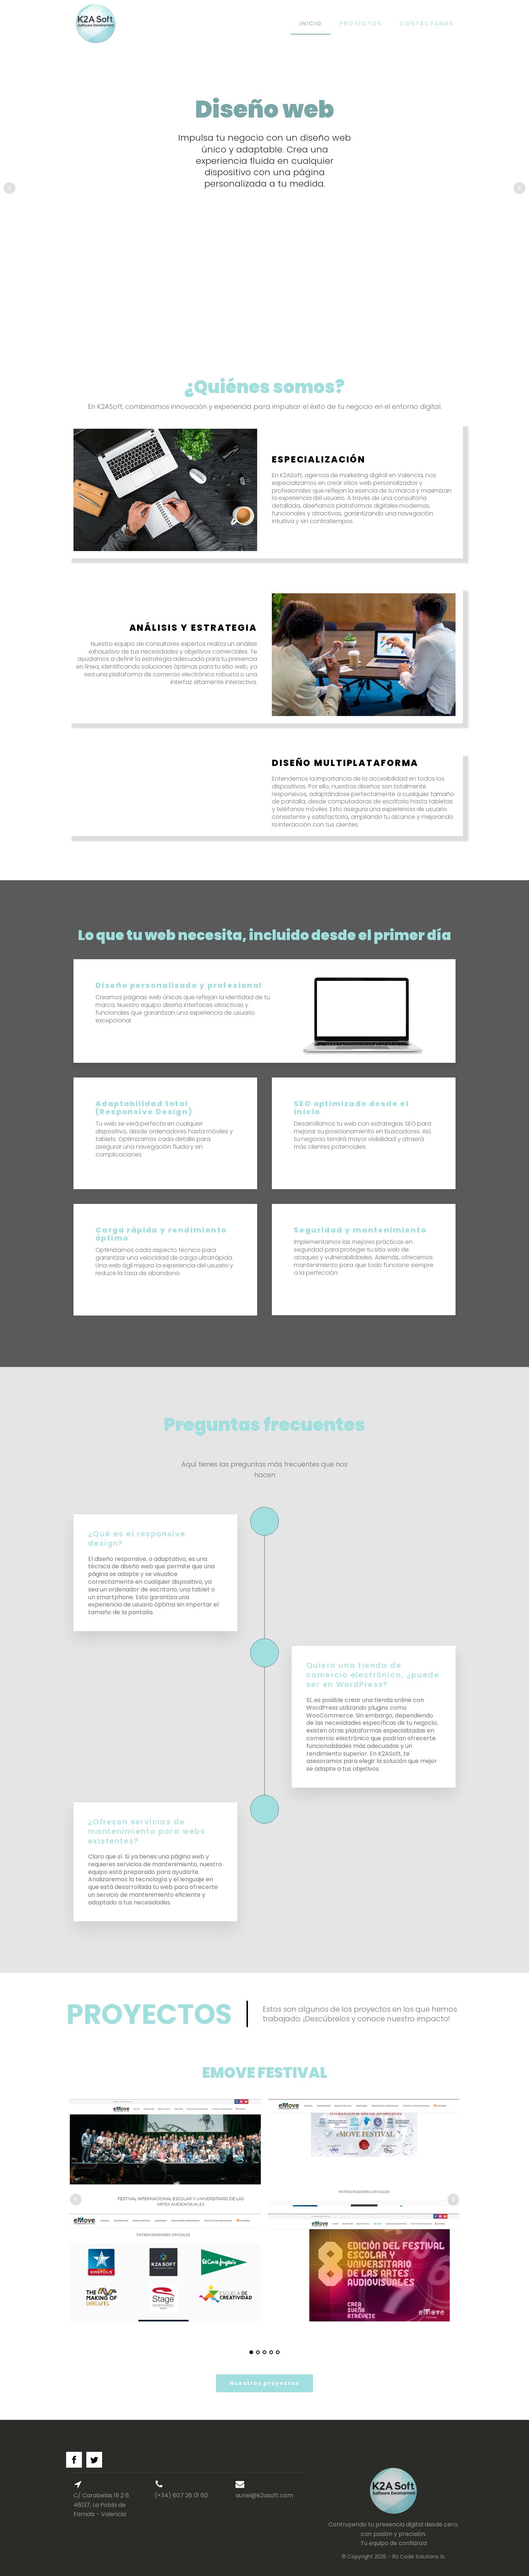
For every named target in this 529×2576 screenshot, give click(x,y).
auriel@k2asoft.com (264, 2495)
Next (519, 188)
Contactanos (427, 23)
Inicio (311, 23)
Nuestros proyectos (264, 2383)
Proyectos (361, 23)
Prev (9, 188)
